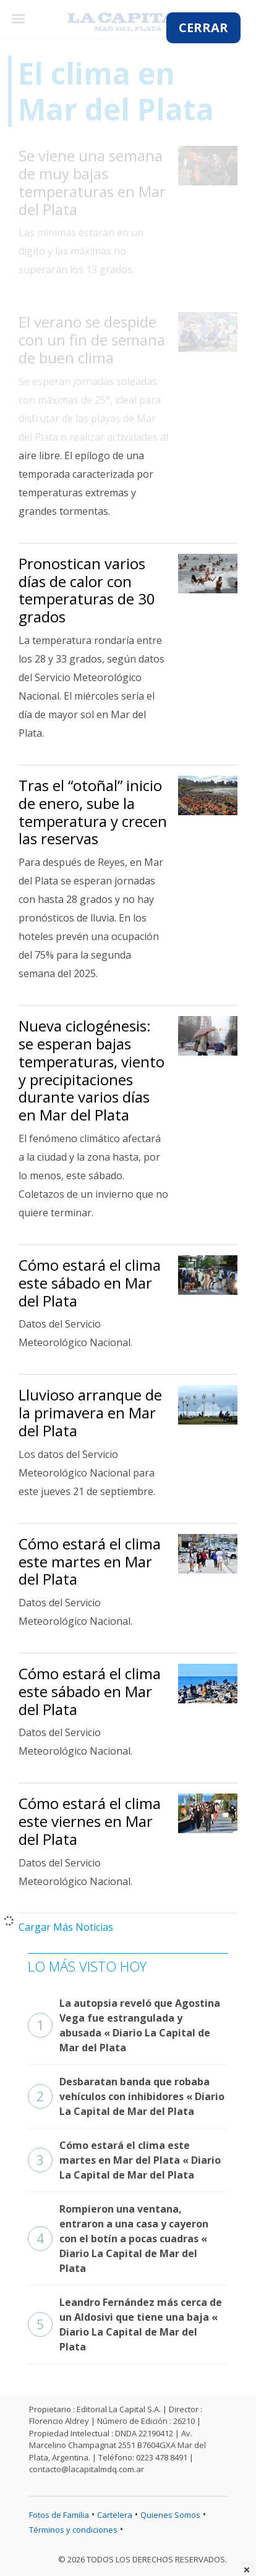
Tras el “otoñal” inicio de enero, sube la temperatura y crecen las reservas (93, 812)
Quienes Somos (170, 2514)
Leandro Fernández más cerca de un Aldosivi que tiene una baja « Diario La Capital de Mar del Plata (125, 2324)
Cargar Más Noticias (66, 1927)
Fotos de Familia (59, 2514)
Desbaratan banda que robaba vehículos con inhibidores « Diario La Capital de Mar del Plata (126, 2096)
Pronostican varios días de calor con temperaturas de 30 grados (87, 590)
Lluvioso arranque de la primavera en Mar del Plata (90, 1412)
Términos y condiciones (73, 2529)
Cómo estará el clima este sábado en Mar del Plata (90, 1283)
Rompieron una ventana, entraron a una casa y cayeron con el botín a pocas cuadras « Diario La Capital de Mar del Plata (118, 2238)
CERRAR (203, 27)
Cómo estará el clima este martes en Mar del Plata (90, 1561)
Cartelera (114, 2514)
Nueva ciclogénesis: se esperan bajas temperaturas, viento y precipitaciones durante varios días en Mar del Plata (91, 1070)
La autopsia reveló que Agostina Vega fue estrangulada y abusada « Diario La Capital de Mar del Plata (124, 2025)
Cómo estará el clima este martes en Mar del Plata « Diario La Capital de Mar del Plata (124, 2160)
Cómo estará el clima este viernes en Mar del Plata (90, 1821)
